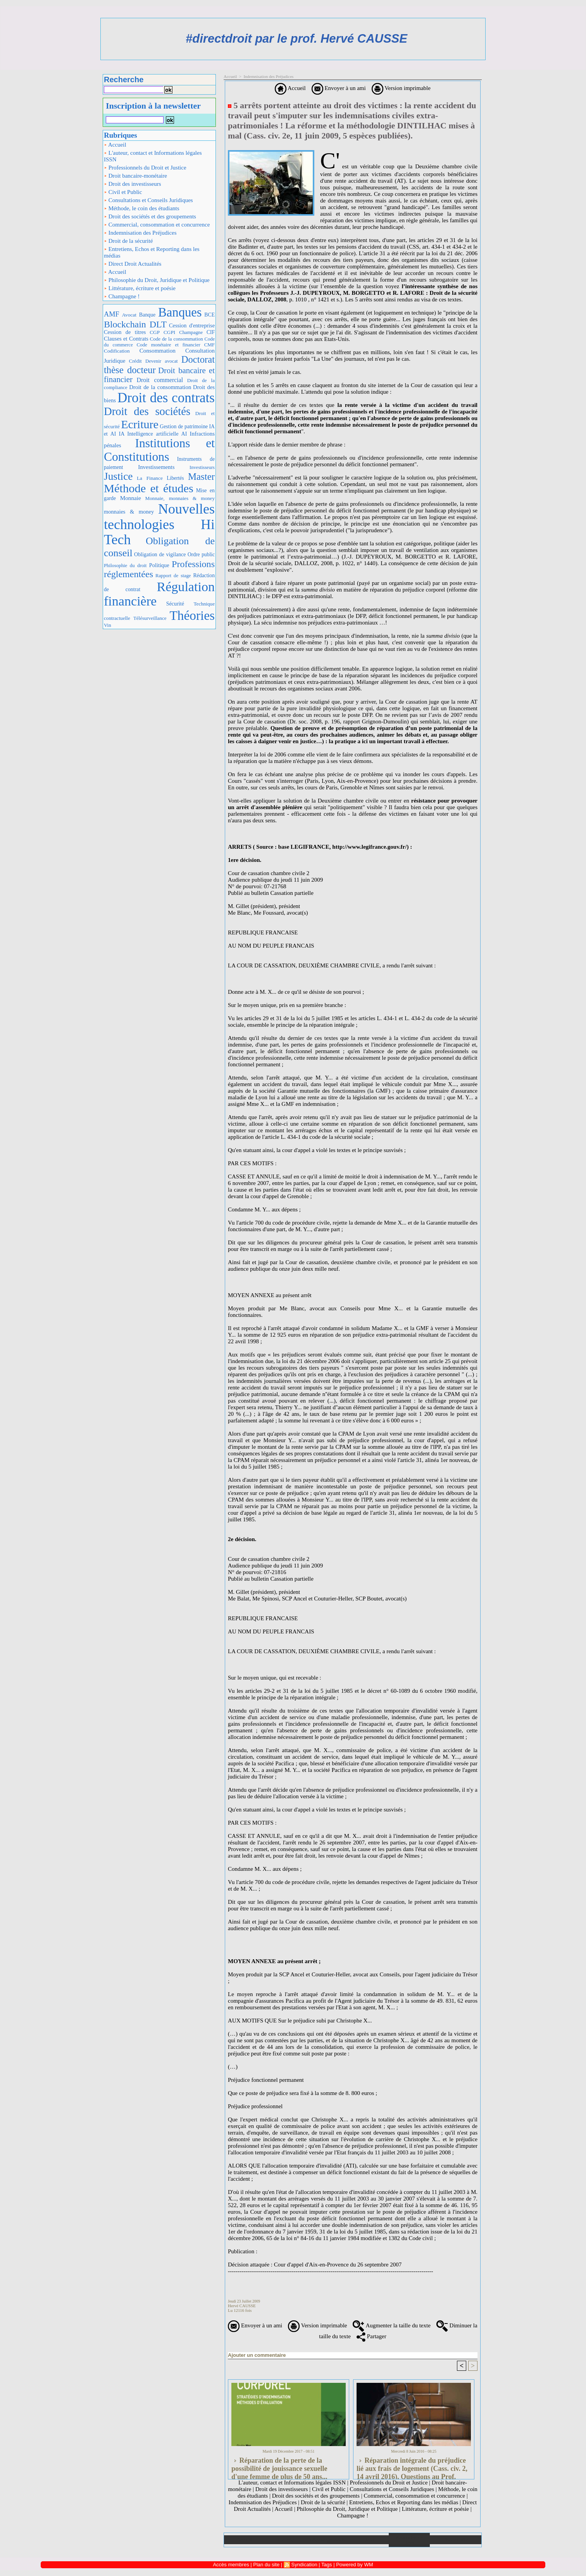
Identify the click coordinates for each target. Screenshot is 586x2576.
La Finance (150, 478)
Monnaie (130, 498)
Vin (107, 625)
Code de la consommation (176, 339)
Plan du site (455, 2540)
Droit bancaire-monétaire (135, 176)
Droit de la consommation (160, 387)
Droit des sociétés (147, 411)
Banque (147, 315)
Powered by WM (354, 2564)
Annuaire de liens (409, 2539)
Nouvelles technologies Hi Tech (159, 524)
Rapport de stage (173, 575)
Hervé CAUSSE (242, 2305)
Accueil (115, 145)
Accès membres (231, 2564)
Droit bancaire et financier (159, 375)
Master (201, 476)
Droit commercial (160, 380)
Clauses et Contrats (126, 339)
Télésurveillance (150, 618)
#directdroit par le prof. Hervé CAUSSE (296, 38)
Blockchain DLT (135, 324)
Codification (117, 351)
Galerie (286, 2540)
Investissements (156, 467)
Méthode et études (148, 488)
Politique (159, 565)
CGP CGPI (162, 332)
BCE (209, 315)
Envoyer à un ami (339, 88)
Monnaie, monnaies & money (180, 498)
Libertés (175, 478)
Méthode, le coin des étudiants (141, 208)
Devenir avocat (161, 361)
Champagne (191, 332)
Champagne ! (122, 296)
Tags (326, 2564)
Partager (371, 2336)
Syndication (304, 2564)
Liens (368, 2540)
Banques (180, 312)
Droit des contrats (166, 397)
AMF (111, 314)
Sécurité (175, 603)
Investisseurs (202, 467)
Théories (192, 615)
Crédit (135, 361)
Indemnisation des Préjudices (140, 233)
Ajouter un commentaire (257, 2355)
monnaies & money (129, 512)
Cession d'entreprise (192, 325)
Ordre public (201, 554)
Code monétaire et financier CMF (175, 345)
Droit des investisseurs (132, 184)
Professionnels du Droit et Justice (145, 167)
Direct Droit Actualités (132, 264)
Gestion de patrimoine (184, 426)
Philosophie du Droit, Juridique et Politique (157, 280)
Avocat (129, 315)
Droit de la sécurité (128, 241)
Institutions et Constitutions (159, 450)
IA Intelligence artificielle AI (153, 434)
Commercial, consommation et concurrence (157, 224)
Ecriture (140, 424)
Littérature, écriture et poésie (140, 288)
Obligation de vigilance (160, 554)
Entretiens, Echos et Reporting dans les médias (152, 252)
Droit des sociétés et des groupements (150, 216)
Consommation (158, 350)
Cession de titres (125, 332)
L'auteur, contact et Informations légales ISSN (153, 156)
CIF (211, 332)
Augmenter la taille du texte (391, 2325)
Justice (118, 476)
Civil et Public (123, 192)
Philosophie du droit (125, 565)
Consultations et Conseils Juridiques (148, 200)
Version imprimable (401, 88)
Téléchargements (327, 2540)
